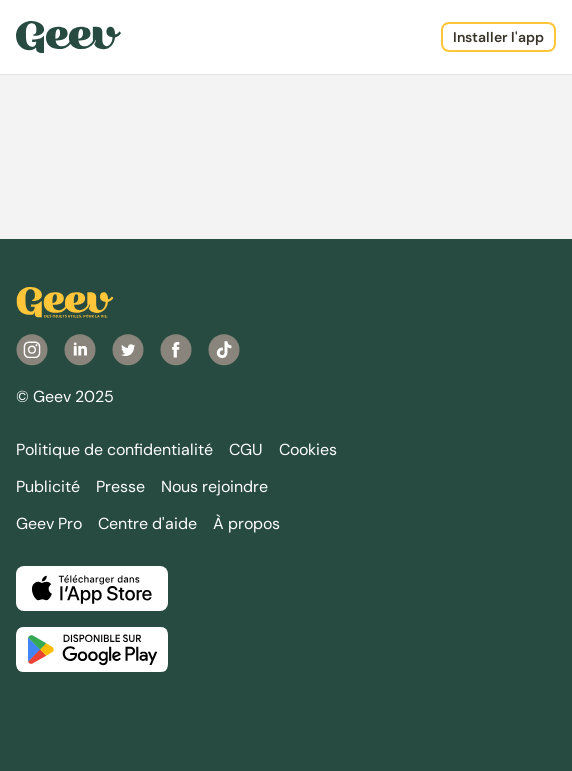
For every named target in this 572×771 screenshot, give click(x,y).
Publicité (48, 486)
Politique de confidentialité (114, 449)
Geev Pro (49, 523)
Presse (120, 486)
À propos (246, 523)
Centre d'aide (147, 523)
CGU (246, 449)
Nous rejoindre (214, 486)
